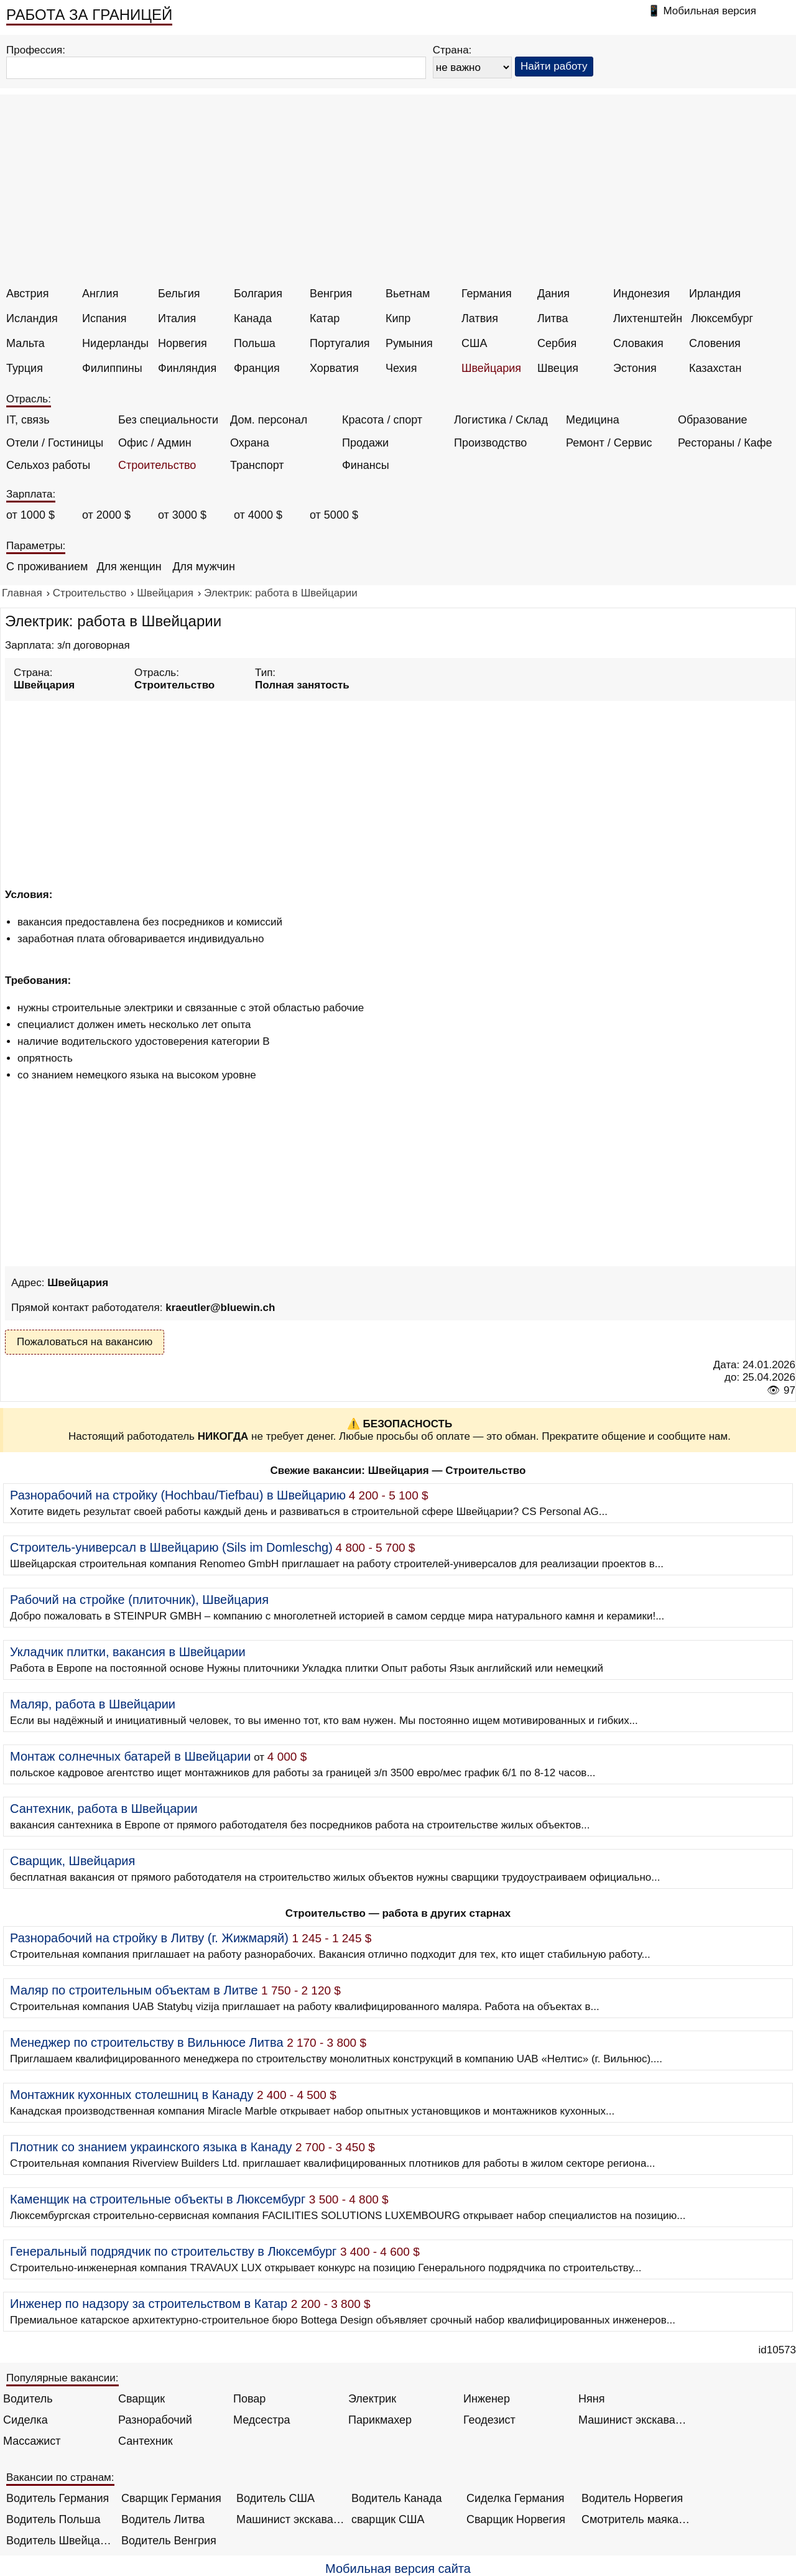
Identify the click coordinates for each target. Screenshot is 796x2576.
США (474, 343)
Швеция (557, 368)
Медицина (592, 420)
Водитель (28, 2399)
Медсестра (261, 2420)
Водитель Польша (53, 2519)
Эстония (635, 368)
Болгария (258, 293)
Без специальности (168, 420)
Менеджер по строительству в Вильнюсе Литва (147, 2042)
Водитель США (275, 2498)
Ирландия (715, 293)
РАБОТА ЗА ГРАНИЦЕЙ (89, 14)
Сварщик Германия (171, 2498)
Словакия (638, 343)
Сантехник (145, 2441)
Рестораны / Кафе (725, 443)
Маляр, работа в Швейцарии (92, 1704)
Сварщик (141, 2399)
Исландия (32, 318)
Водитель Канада (396, 2498)
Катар (325, 318)
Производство (490, 443)
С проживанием (47, 566)
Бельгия (179, 293)
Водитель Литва (163, 2519)
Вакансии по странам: (60, 2477)
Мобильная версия (709, 11)
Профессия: (35, 50)
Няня (591, 2399)
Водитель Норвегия (632, 2498)
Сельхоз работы (48, 465)
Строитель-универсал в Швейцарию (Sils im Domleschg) (171, 1547)
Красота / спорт (382, 420)
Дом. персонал (268, 420)
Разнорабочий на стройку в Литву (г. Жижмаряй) (149, 1938)
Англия (100, 293)
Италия (177, 318)
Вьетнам (408, 293)
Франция (257, 368)
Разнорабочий (155, 2420)
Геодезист (489, 2420)
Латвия (479, 318)
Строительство (157, 465)
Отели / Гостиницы (54, 443)
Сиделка (25, 2420)
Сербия (556, 343)
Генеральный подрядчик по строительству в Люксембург (173, 2251)
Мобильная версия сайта (398, 2568)
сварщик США (388, 2519)
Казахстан (715, 368)
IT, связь (28, 420)
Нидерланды (115, 343)
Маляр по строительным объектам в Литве (134, 1990)
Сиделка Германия (515, 2498)
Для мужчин (203, 566)
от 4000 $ (258, 515)
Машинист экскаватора (632, 2420)
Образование (712, 420)
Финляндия (187, 368)
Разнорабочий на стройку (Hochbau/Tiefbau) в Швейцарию (178, 1495)
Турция (24, 368)
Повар (249, 2399)
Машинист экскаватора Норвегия (290, 2519)
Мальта (25, 343)
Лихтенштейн (647, 318)
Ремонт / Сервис (609, 443)
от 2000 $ (106, 515)
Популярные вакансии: (62, 2378)
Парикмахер (380, 2420)
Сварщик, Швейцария (72, 1861)
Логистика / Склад (501, 420)
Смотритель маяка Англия (635, 2519)
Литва (552, 318)
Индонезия (641, 293)
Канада (253, 318)
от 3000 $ (182, 515)
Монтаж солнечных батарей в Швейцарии (130, 1756)
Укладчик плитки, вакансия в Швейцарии (128, 1652)
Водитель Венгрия (168, 2540)
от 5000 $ (334, 515)
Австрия (27, 293)
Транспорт (257, 465)
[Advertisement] (400, 194)
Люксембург (722, 318)
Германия (486, 293)
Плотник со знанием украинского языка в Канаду (151, 2147)
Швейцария (491, 368)
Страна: (452, 50)
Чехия (401, 368)
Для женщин (128, 566)
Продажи (365, 443)
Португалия (340, 343)
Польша (254, 343)
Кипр (398, 318)
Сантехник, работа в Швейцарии (104, 1808)
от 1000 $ (30, 515)
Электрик (372, 2399)
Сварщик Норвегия (515, 2519)
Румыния (409, 343)
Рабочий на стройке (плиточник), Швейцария (139, 1599)
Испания (104, 318)
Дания (553, 293)
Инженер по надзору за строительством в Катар (148, 2303)
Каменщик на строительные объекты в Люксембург (157, 2199)
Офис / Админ (155, 443)
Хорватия (334, 368)
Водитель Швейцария (60, 2540)
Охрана (249, 443)
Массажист (32, 2441)
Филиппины (112, 368)
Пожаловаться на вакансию (84, 1342)
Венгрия (331, 293)
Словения (715, 343)
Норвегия (182, 343)
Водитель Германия (57, 2498)
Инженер (486, 2399)
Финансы (365, 465)
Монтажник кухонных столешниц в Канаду (131, 2094)
